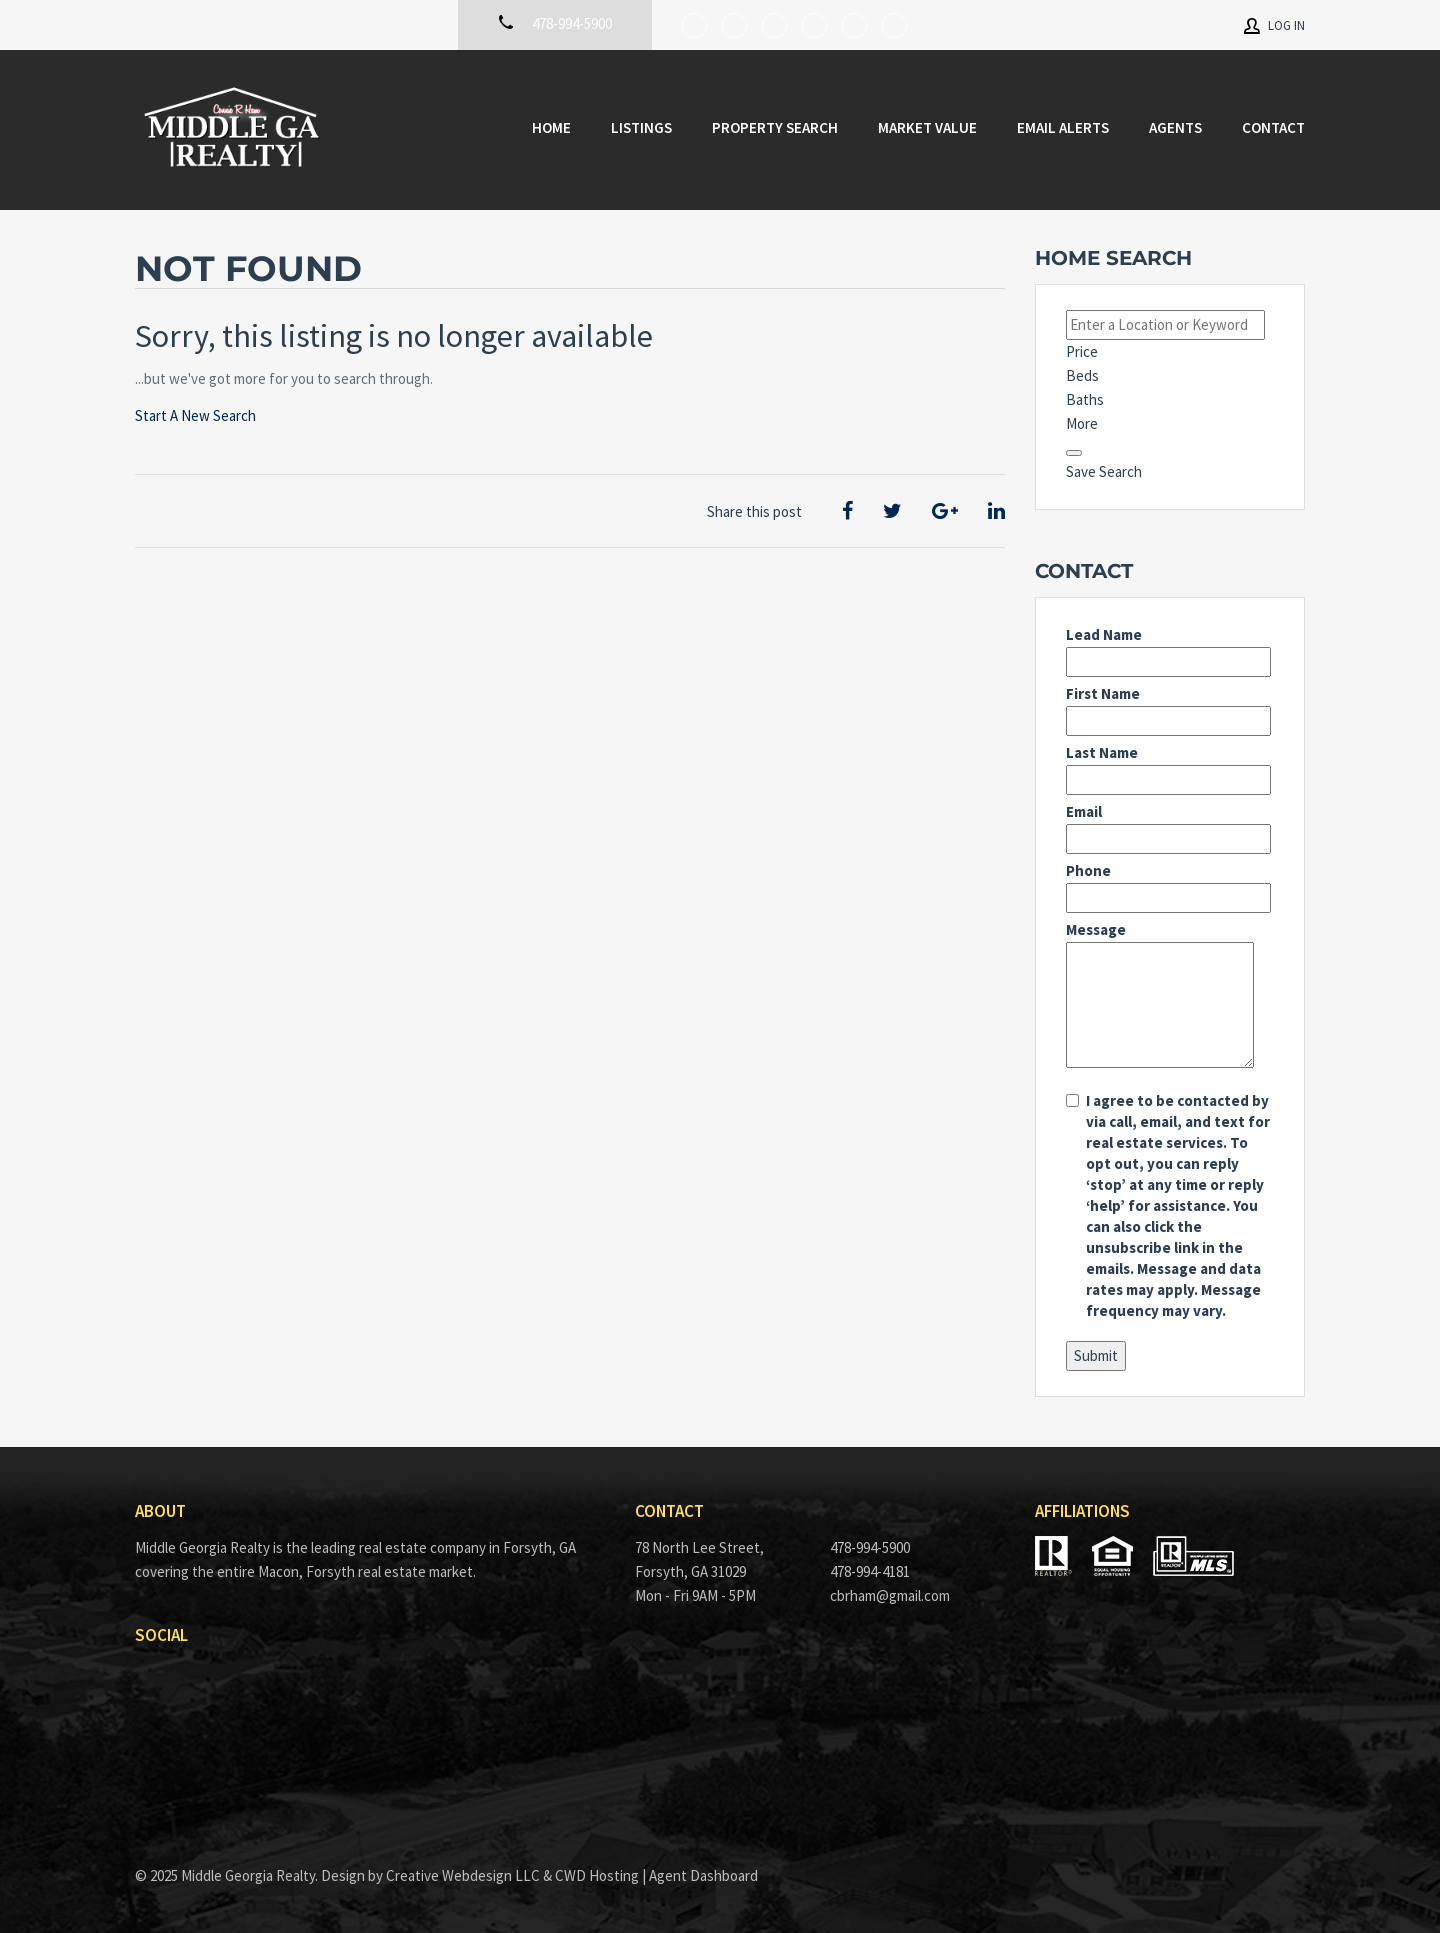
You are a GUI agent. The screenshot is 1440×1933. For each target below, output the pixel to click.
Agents (1175, 127)
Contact (1273, 127)
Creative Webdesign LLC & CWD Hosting (512, 1875)
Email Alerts (1063, 127)
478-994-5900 (870, 1547)
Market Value (927, 127)
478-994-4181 (870, 1571)
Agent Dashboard (703, 1875)
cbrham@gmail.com (890, 1595)
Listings (641, 127)
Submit (1096, 1355)
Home (551, 127)
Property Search (775, 127)
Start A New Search (195, 415)
